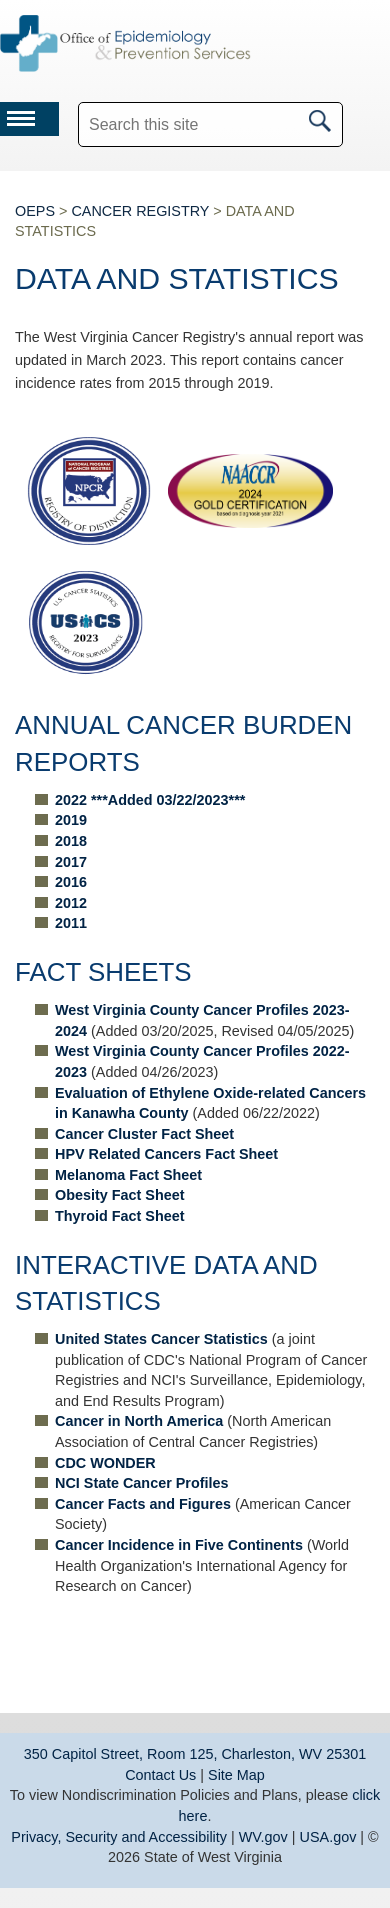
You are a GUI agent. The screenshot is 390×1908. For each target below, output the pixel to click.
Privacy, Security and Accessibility (119, 1837)
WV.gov (263, 1837)
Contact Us (160, 1775)
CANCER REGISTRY (140, 211)
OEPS (35, 211)
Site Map (236, 1775)
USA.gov (328, 1837)
